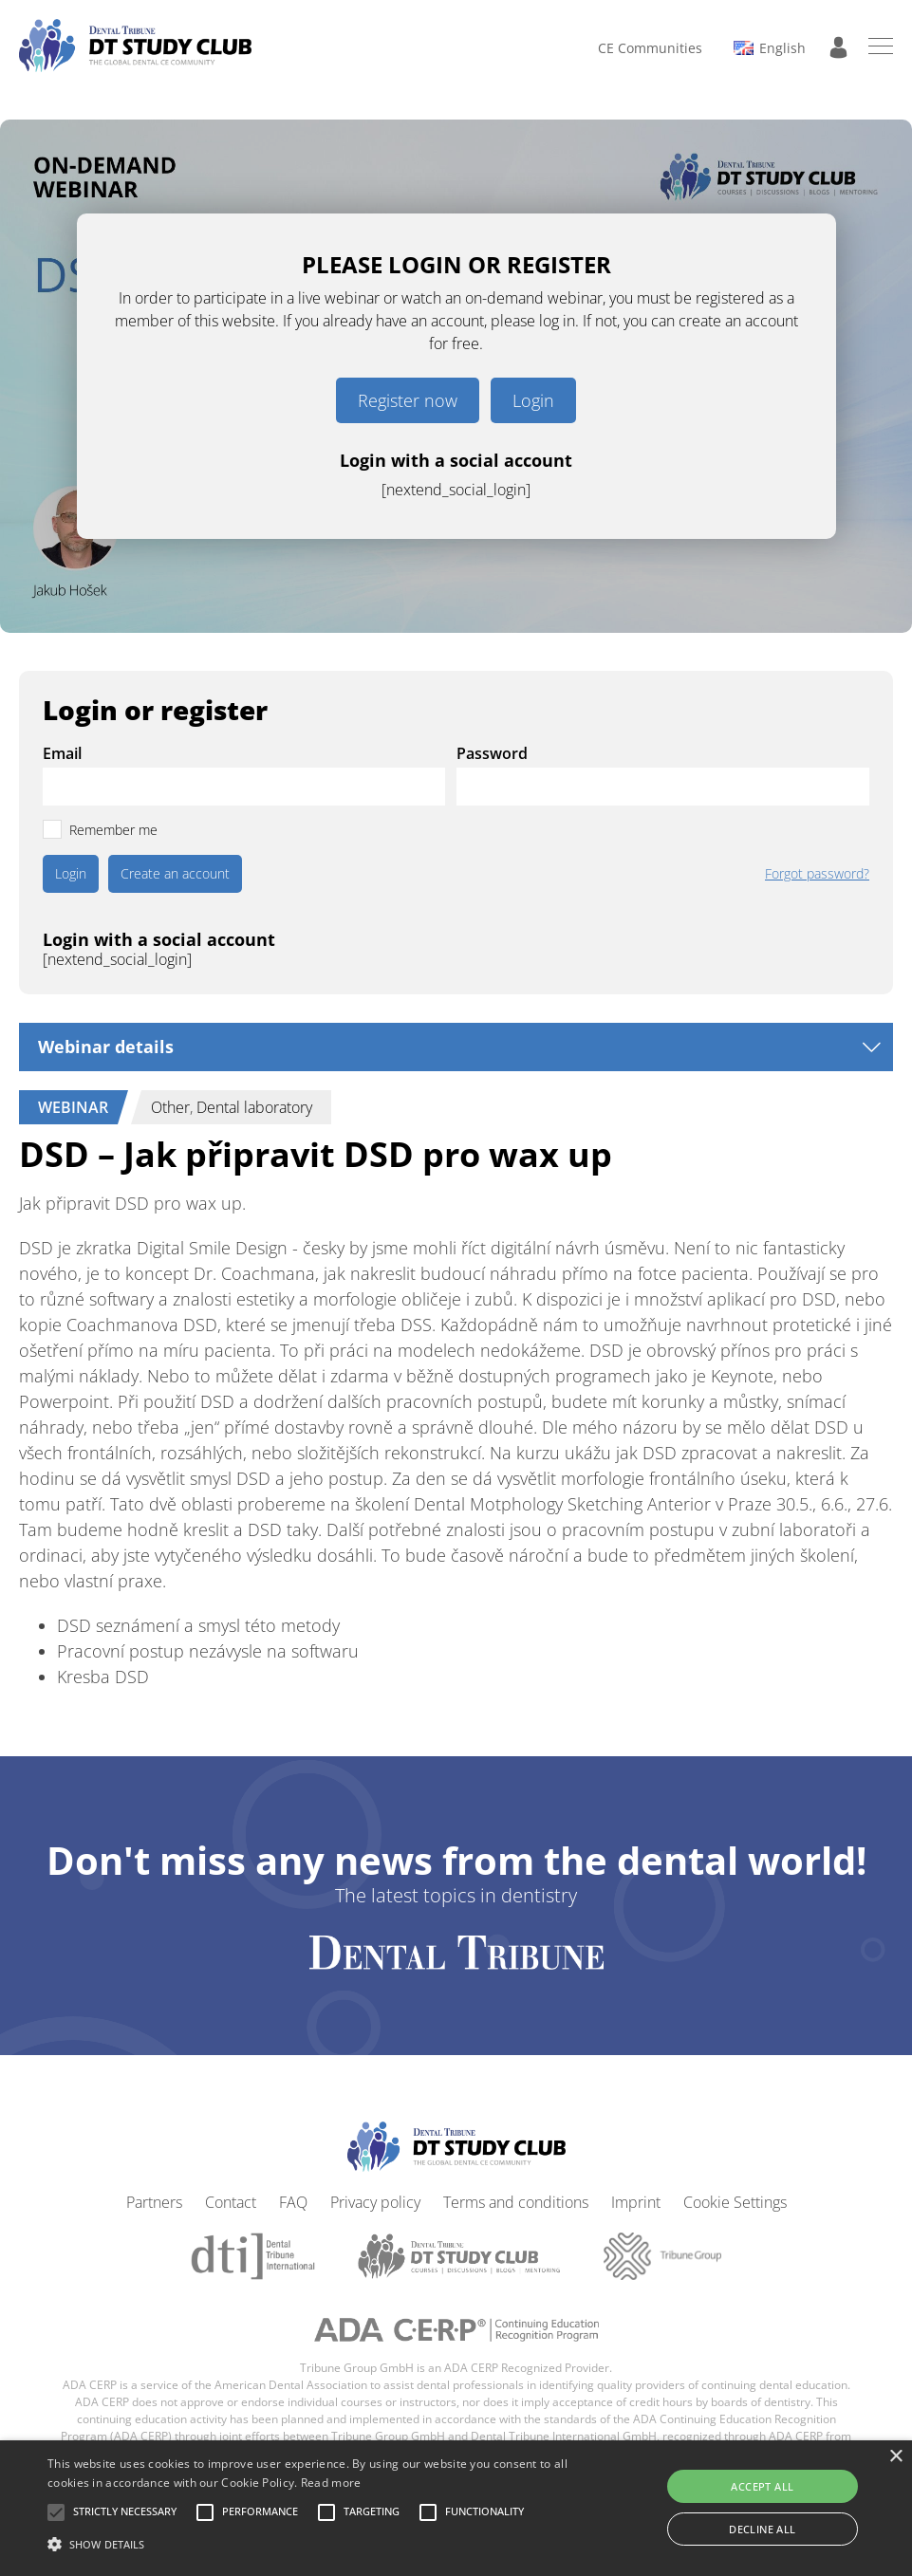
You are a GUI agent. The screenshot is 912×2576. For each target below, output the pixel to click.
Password (492, 753)
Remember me (113, 830)
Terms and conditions (515, 2202)
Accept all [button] (762, 2486)
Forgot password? (817, 873)
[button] (125, 2512)
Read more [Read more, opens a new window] (331, 2482)
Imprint (636, 2202)
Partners (154, 2202)
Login (533, 400)
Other (170, 1107)
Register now (407, 400)
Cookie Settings (735, 2202)
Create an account (175, 873)
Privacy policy (375, 2202)
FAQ (293, 2202)
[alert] (456, 2508)
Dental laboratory (254, 1107)
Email (62, 753)
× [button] (895, 2457)
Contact (230, 2202)
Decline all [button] (762, 2529)
